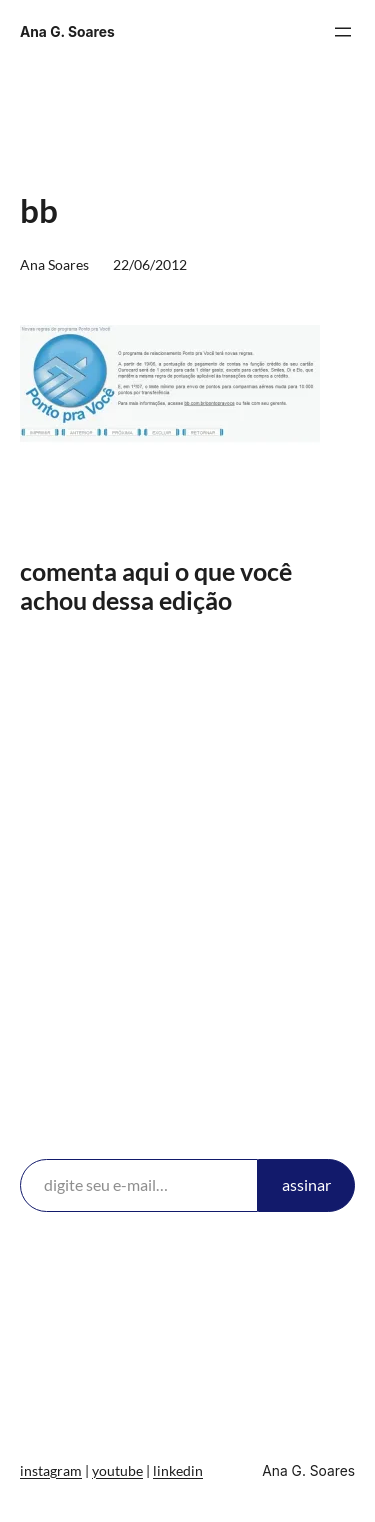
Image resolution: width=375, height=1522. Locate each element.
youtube (117, 1470)
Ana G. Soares (67, 32)
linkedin (178, 1470)
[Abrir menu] (343, 32)
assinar (306, 1184)
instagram (51, 1470)
